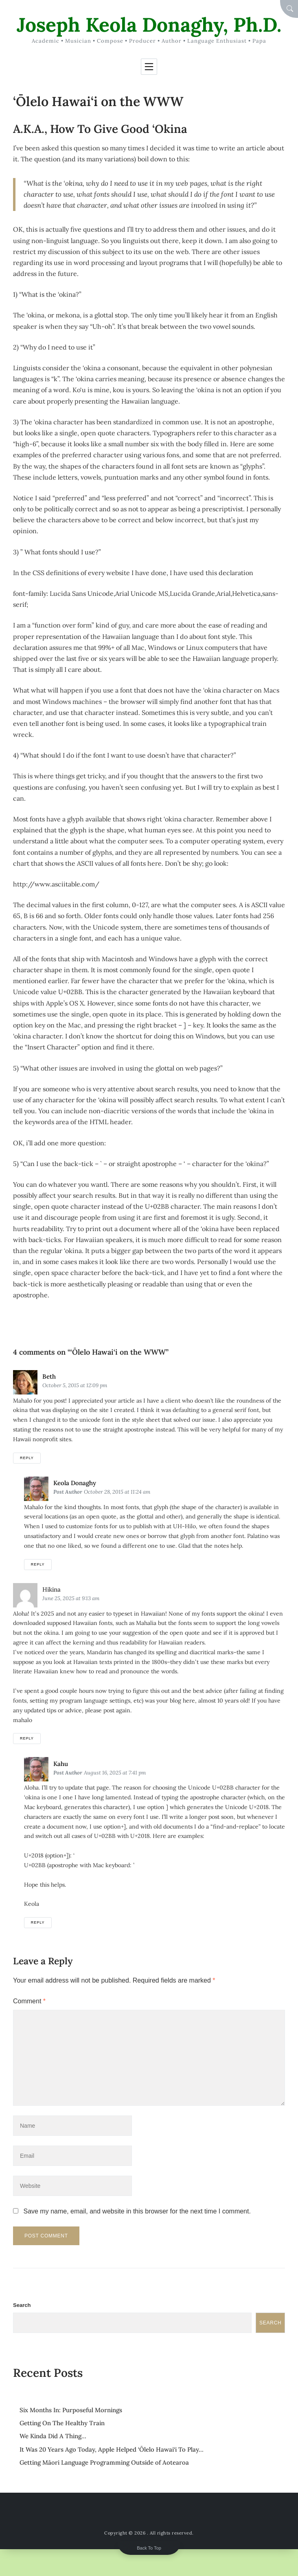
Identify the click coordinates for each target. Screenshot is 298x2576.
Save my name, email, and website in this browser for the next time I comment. (136, 2211)
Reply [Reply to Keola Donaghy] (38, 1564)
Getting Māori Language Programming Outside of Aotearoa (104, 2462)
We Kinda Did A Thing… (53, 2436)
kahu (60, 1764)
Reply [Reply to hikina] (27, 1738)
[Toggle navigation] (149, 67)
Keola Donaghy (74, 1483)
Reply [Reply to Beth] (27, 1458)
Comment (29, 2001)
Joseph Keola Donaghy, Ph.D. (149, 24)
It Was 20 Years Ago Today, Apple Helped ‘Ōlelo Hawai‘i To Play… (112, 2449)
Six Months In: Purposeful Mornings (71, 2410)
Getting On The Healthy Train (62, 2423)
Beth (49, 1376)
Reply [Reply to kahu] (38, 1922)
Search (22, 2305)
